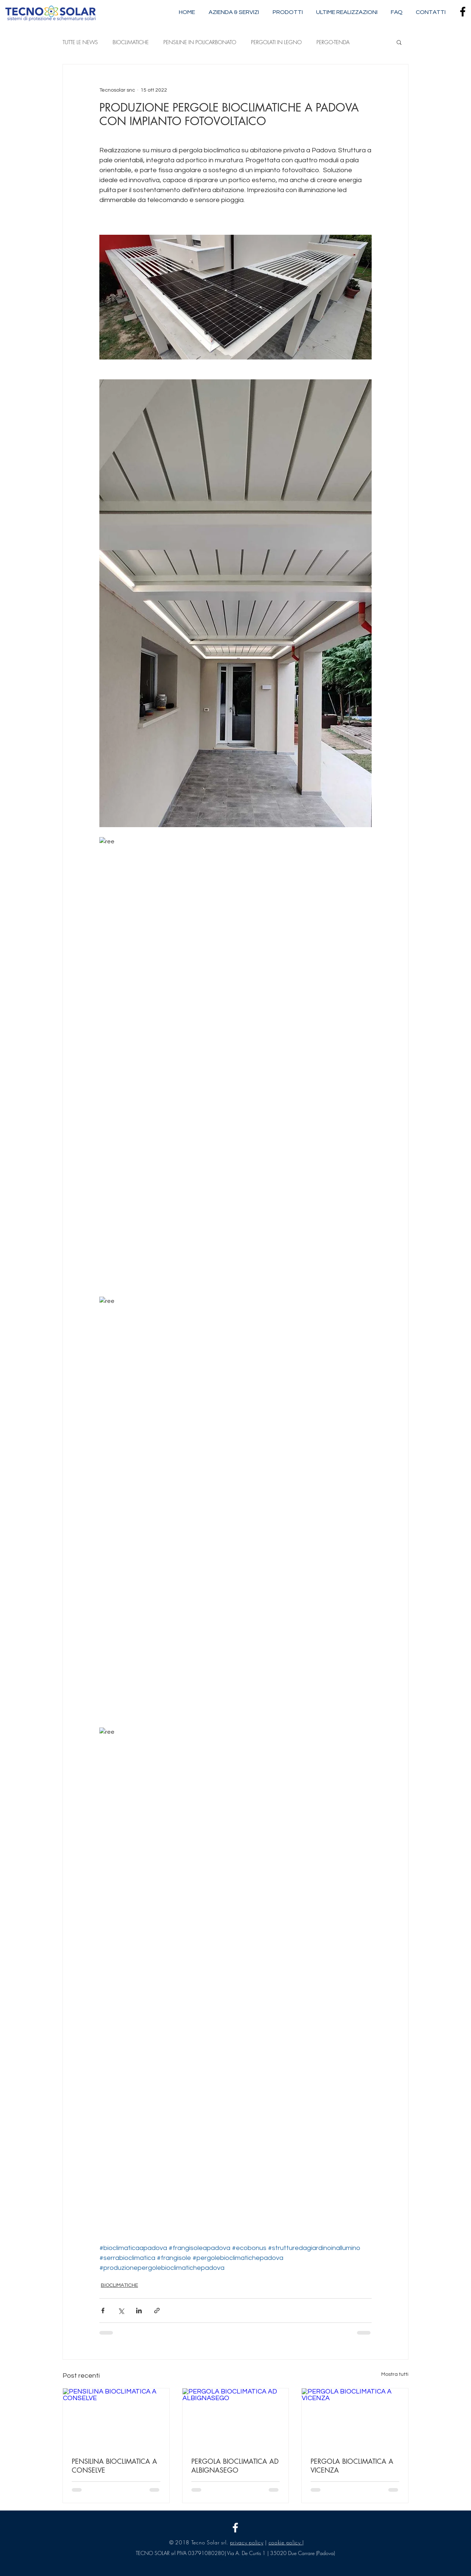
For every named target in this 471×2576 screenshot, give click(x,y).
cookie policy (285, 2542)
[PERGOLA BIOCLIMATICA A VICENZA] (355, 2418)
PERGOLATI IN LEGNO (276, 42)
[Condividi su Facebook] (102, 2310)
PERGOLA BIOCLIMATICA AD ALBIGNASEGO (235, 2465)
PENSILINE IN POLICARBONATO (199, 42)
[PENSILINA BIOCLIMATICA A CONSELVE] (116, 2418)
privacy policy (246, 2542)
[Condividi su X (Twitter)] (120, 2310)
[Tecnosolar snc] (235, 2527)
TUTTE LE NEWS (80, 42)
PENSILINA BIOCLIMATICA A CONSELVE (114, 2465)
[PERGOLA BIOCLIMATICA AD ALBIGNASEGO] (236, 2418)
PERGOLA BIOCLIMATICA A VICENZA (352, 2465)
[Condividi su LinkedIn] (138, 2310)
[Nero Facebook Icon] (462, 11)
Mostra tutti (394, 2374)
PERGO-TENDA (333, 42)
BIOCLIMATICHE (131, 42)
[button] (399, 42)
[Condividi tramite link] (156, 2310)
